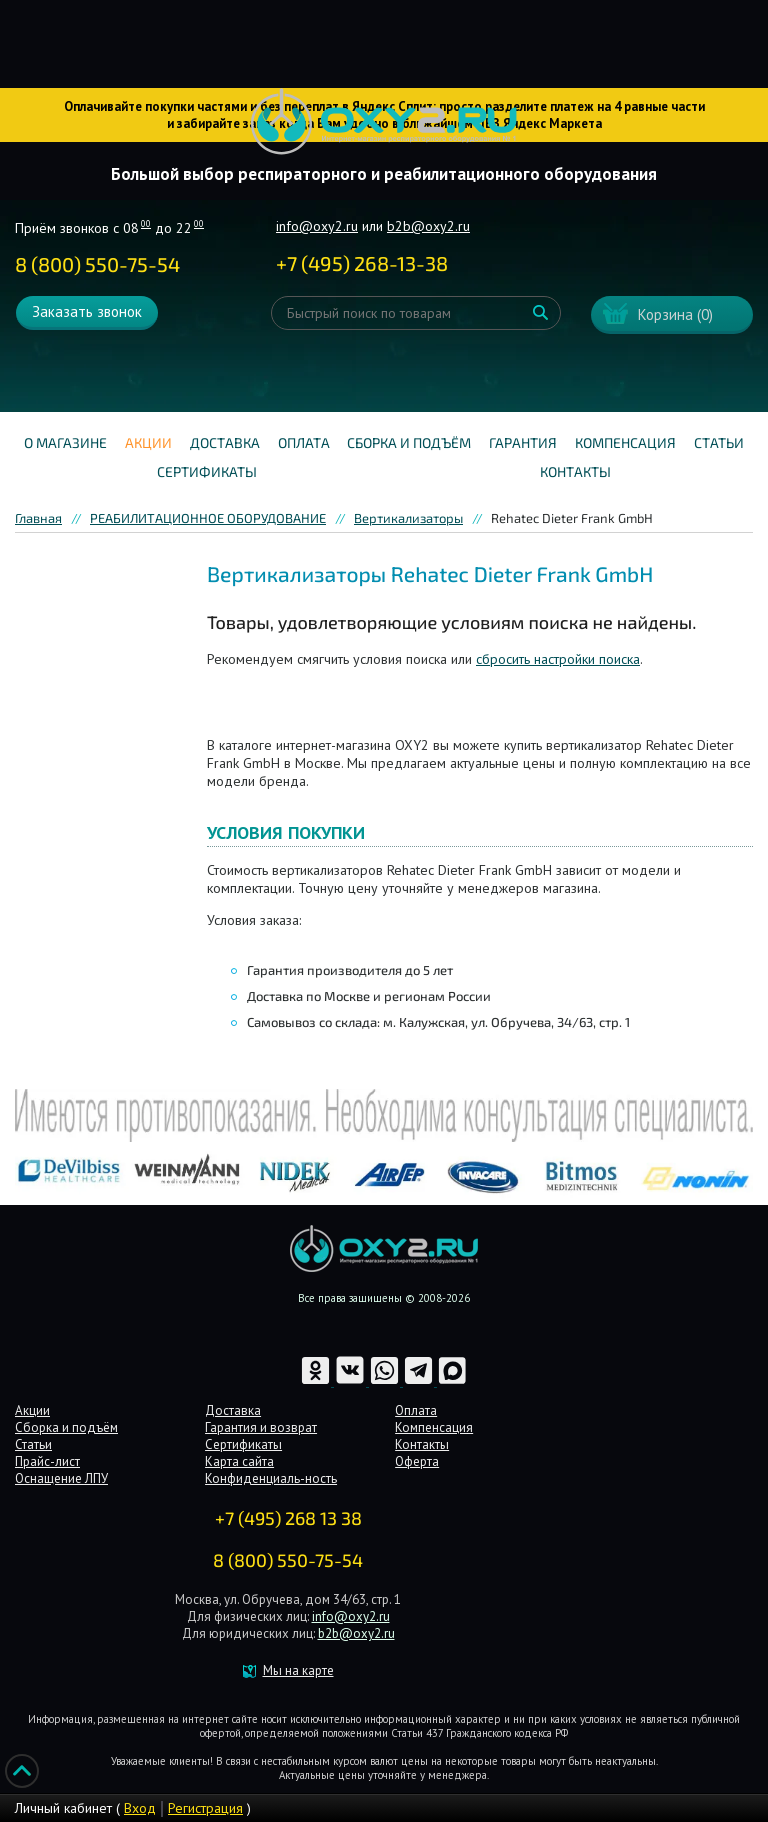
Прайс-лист (47, 1461)
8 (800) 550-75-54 (97, 264)
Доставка (225, 442)
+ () (362, 263)
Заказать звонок (87, 311)
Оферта (417, 1461)
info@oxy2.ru (317, 226)
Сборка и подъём (409, 442)
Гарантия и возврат (261, 1427)
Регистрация (205, 1808)
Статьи (719, 442)
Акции (148, 442)
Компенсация (625, 442)
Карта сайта (239, 1461)
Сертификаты (207, 471)
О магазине (65, 442)
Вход (140, 1808)
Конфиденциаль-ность (271, 1478)
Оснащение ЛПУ (61, 1478)
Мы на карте (298, 1670)
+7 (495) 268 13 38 (288, 1518)
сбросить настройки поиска (558, 659)
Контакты (575, 471)
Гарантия (523, 442)
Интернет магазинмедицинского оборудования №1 (384, 122)
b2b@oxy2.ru (428, 226)
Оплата (304, 442)
